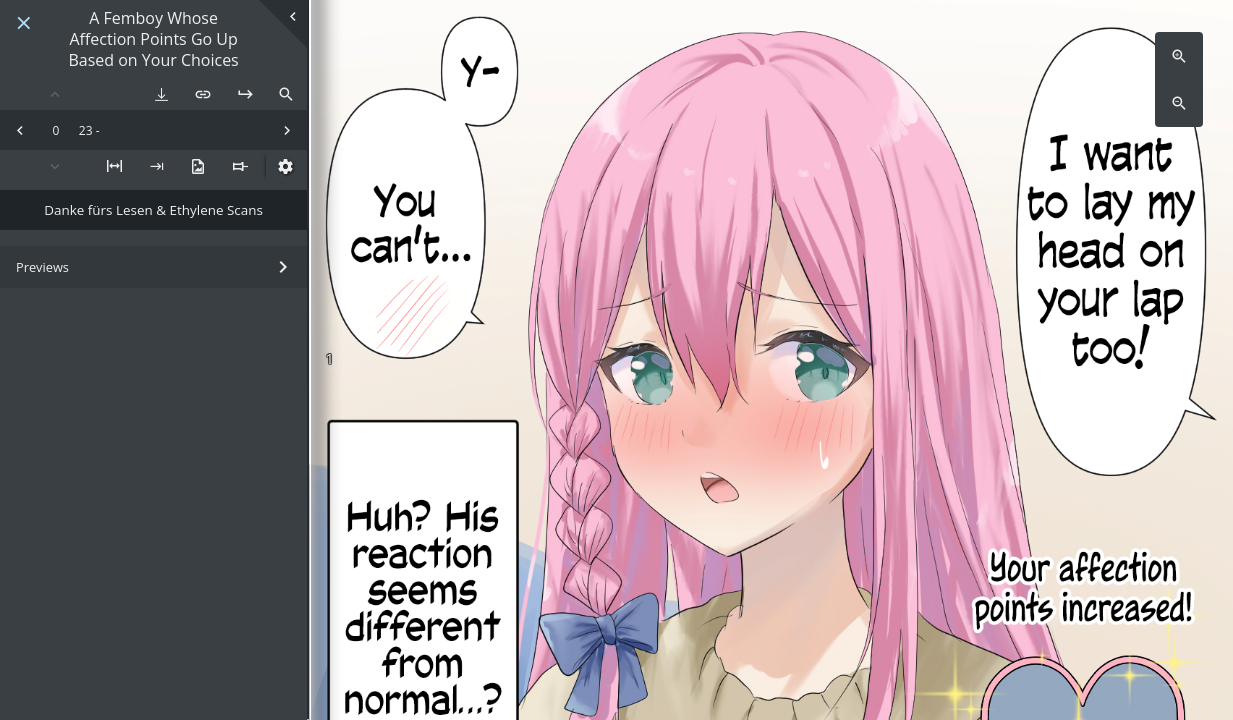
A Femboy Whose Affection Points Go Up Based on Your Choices (153, 39)
